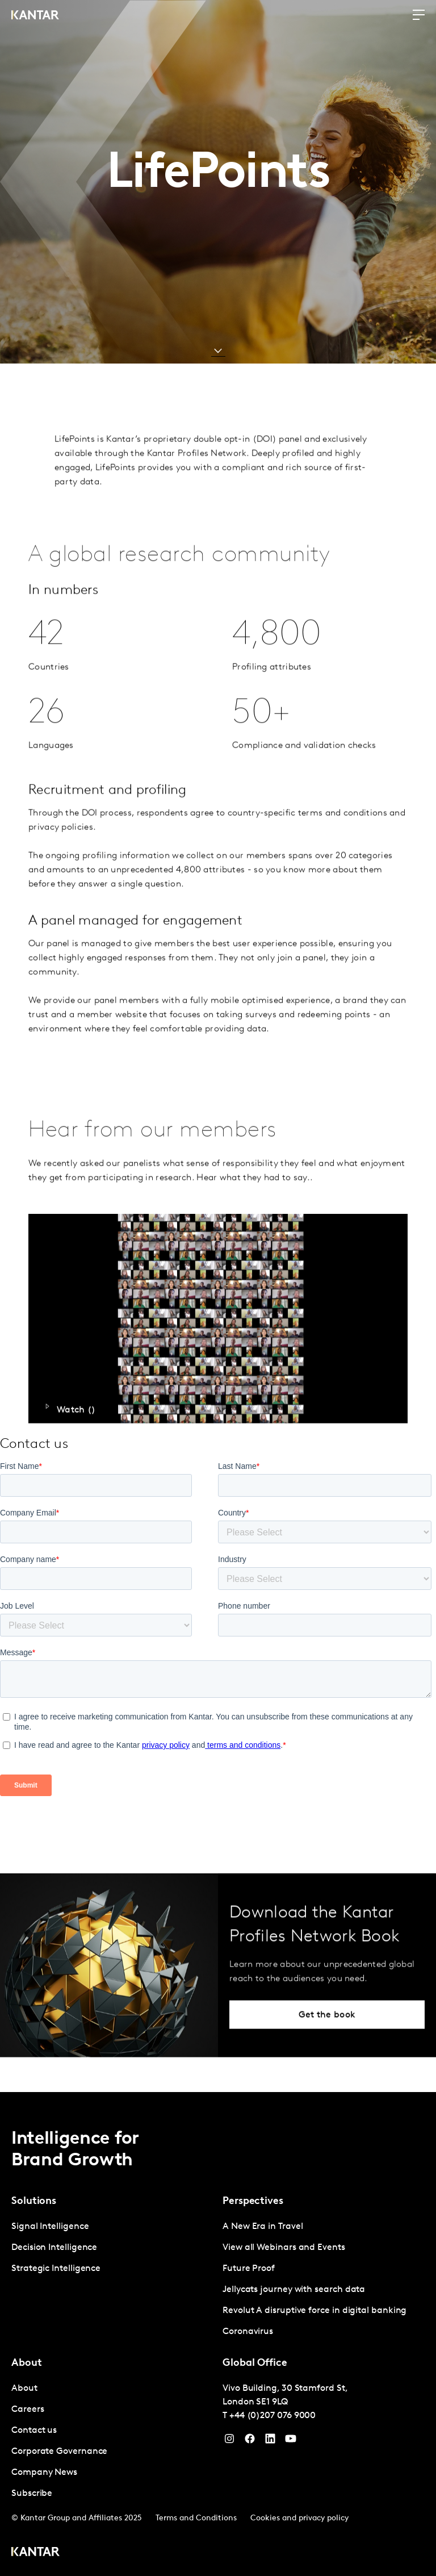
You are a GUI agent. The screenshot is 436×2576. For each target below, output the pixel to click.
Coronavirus (248, 2331)
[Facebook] (250, 2441)
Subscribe (31, 2493)
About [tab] (26, 2363)
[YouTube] (270, 2441)
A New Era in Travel (263, 2226)
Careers (27, 2409)
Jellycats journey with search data (294, 2289)
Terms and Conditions (196, 2518)
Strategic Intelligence (55, 2268)
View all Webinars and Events (284, 2247)
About (24, 2388)
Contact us (34, 2430)
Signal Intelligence (50, 2226)
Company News (44, 2472)
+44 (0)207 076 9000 (272, 2415)
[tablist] (218, 2334)
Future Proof (249, 2268)
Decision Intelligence (54, 2247)
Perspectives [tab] (253, 2201)
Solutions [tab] (33, 2201)
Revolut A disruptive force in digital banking (314, 2310)
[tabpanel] (112, 2248)
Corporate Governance (59, 2451)
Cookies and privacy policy (299, 2518)
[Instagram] (229, 2441)
